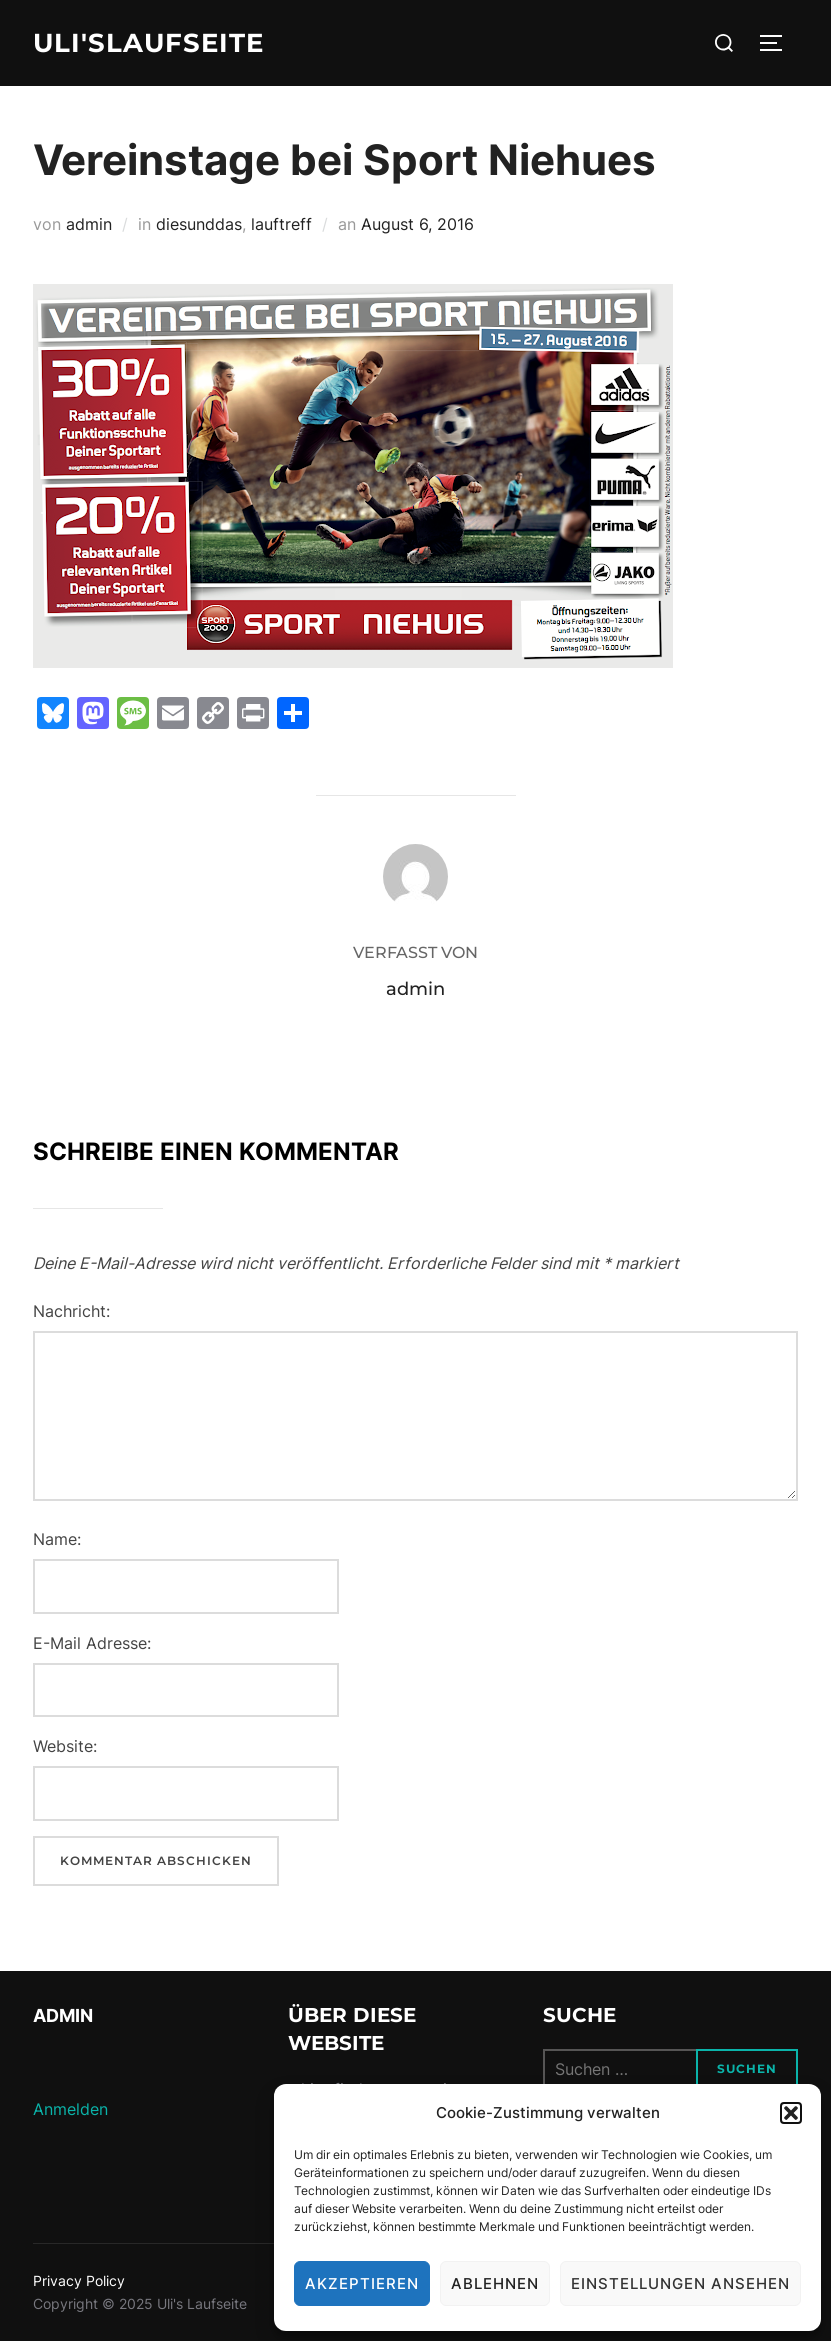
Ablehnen (495, 2283)
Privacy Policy (79, 2280)
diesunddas (199, 224)
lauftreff (281, 224)
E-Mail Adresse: (92, 1643)
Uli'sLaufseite (148, 43)
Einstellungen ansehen (680, 2283)
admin (89, 224)
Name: (57, 1539)
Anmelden (70, 2109)
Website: (65, 1746)
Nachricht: (71, 1311)
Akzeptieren (362, 2283)
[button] (791, 2113)
